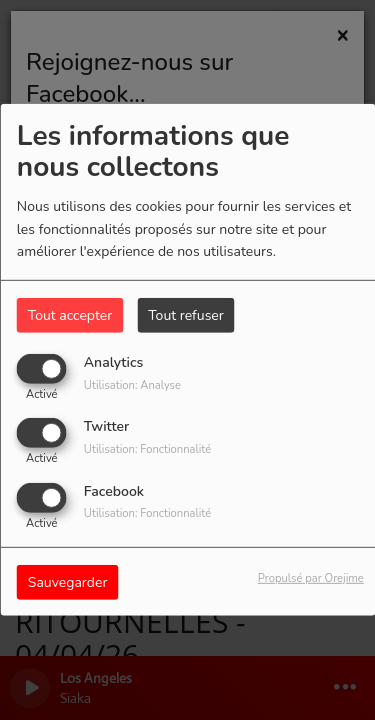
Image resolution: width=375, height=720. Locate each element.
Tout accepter (70, 315)
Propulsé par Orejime (311, 577)
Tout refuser (186, 315)
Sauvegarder (68, 581)
